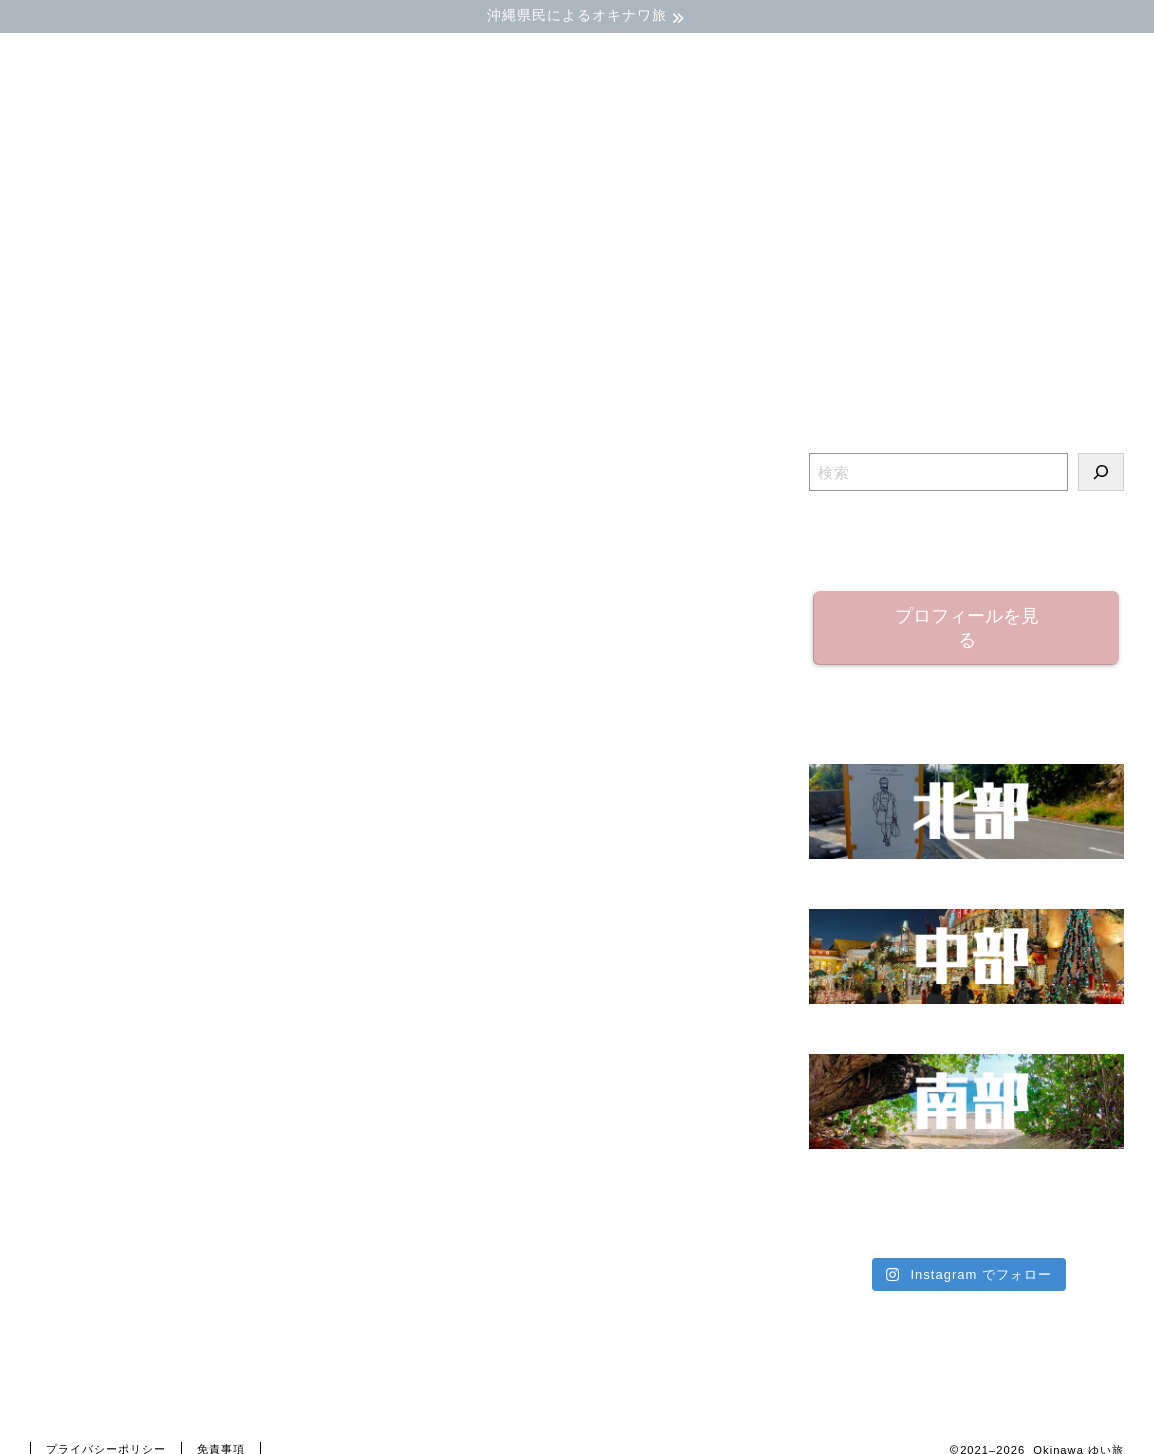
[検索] (1101, 472)
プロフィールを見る (966, 628)
